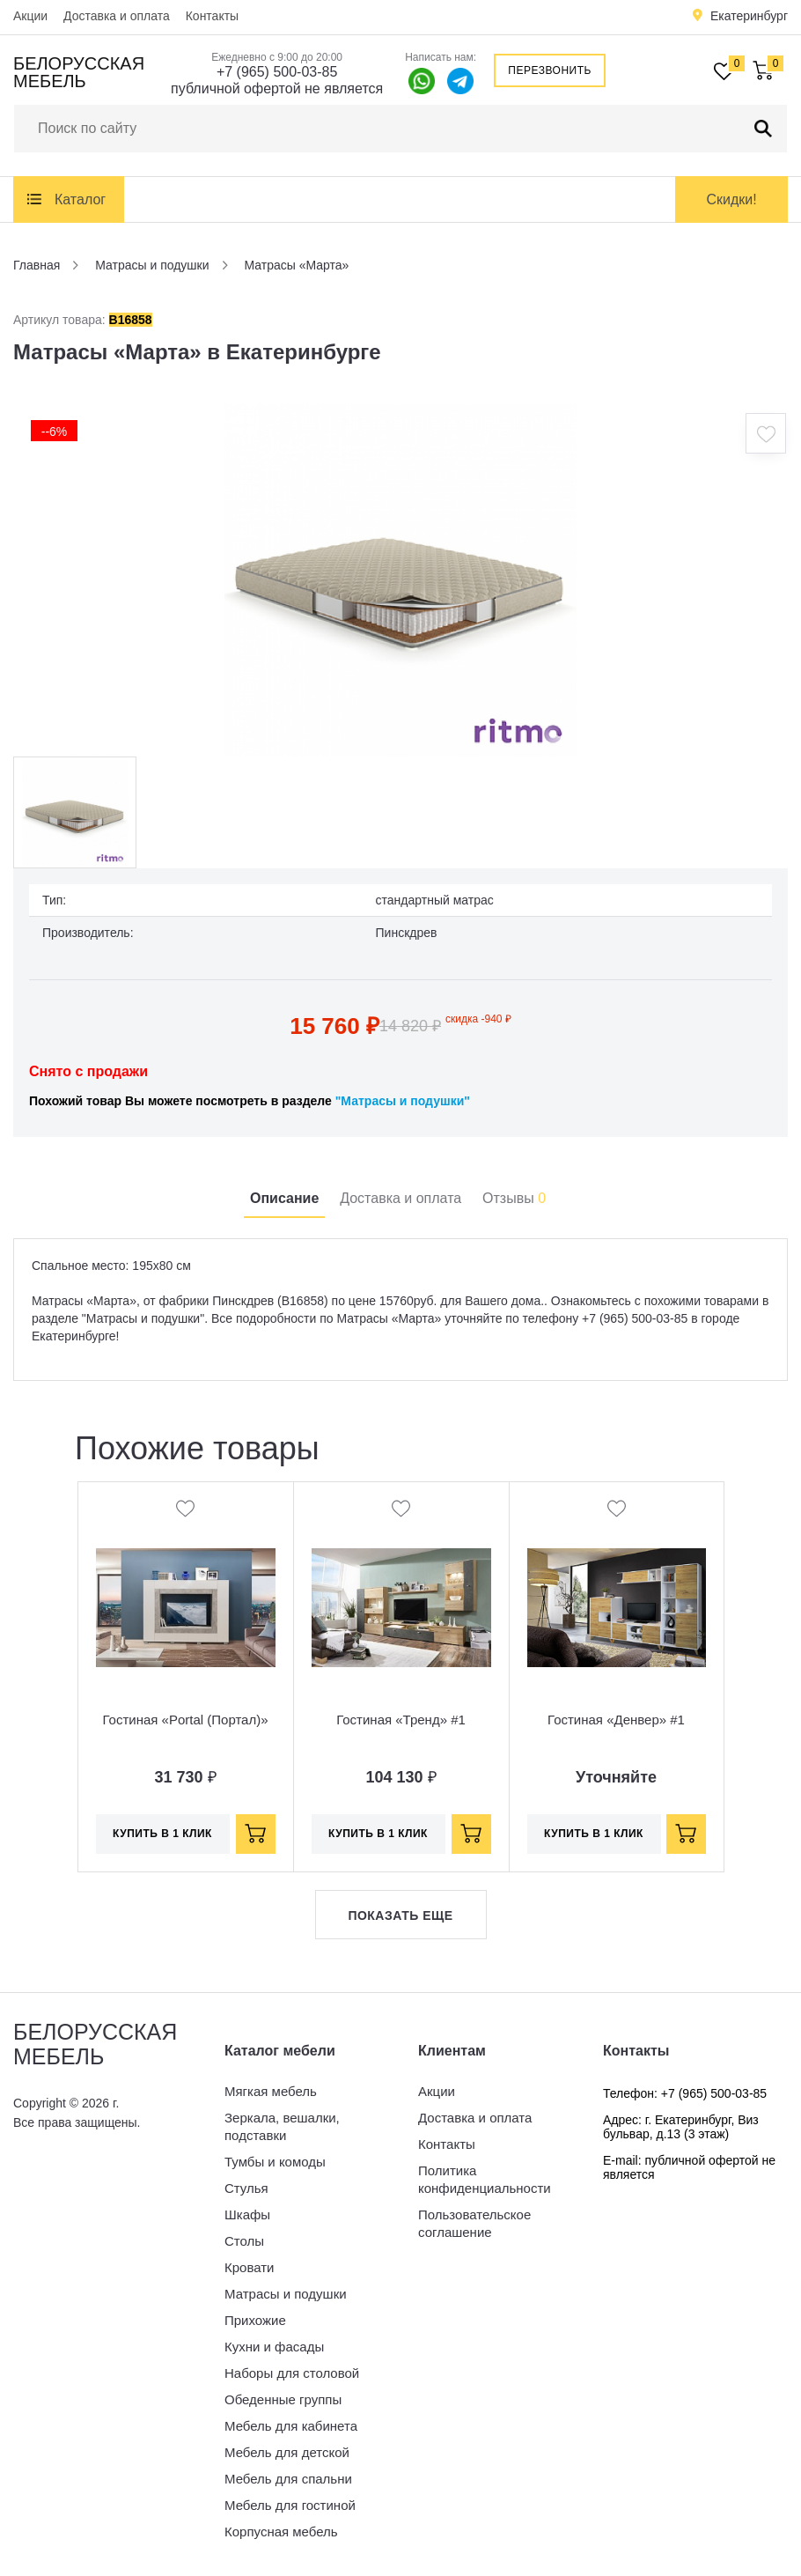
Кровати (249, 2267)
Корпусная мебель (281, 2531)
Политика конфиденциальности (484, 2179)
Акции (30, 16)
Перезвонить (550, 70)
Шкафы (247, 2214)
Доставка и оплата (116, 16)
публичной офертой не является (277, 88)
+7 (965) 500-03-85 (277, 71)
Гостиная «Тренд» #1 (401, 1719)
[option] (400, 580)
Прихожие (255, 2320)
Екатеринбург (749, 16)
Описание (284, 1198)
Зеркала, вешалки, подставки (282, 2126)
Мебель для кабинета (290, 2425)
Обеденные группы (283, 2399)
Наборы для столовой (291, 2373)
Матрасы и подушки (285, 2293)
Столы (244, 2240)
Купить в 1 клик (162, 1833)
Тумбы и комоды (275, 2161)
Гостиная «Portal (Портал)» (185, 1719)
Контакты (212, 16)
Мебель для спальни (288, 2478)
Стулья (246, 2188)
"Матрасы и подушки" (402, 1101)
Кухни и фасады (274, 2346)
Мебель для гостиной (290, 2505)
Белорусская (78, 72)
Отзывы (514, 1198)
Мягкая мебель (270, 2091)
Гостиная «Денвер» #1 (616, 1719)
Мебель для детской (286, 2452)
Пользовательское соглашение (474, 2223)
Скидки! (731, 199)
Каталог (80, 199)
